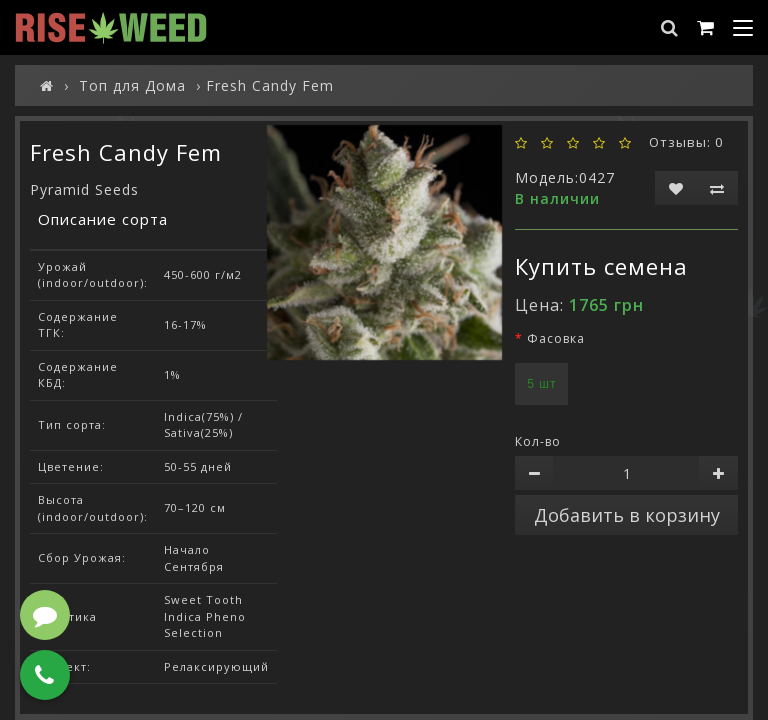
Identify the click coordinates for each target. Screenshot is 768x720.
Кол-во (538, 441)
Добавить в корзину (627, 515)
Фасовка (556, 338)
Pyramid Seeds (84, 189)
